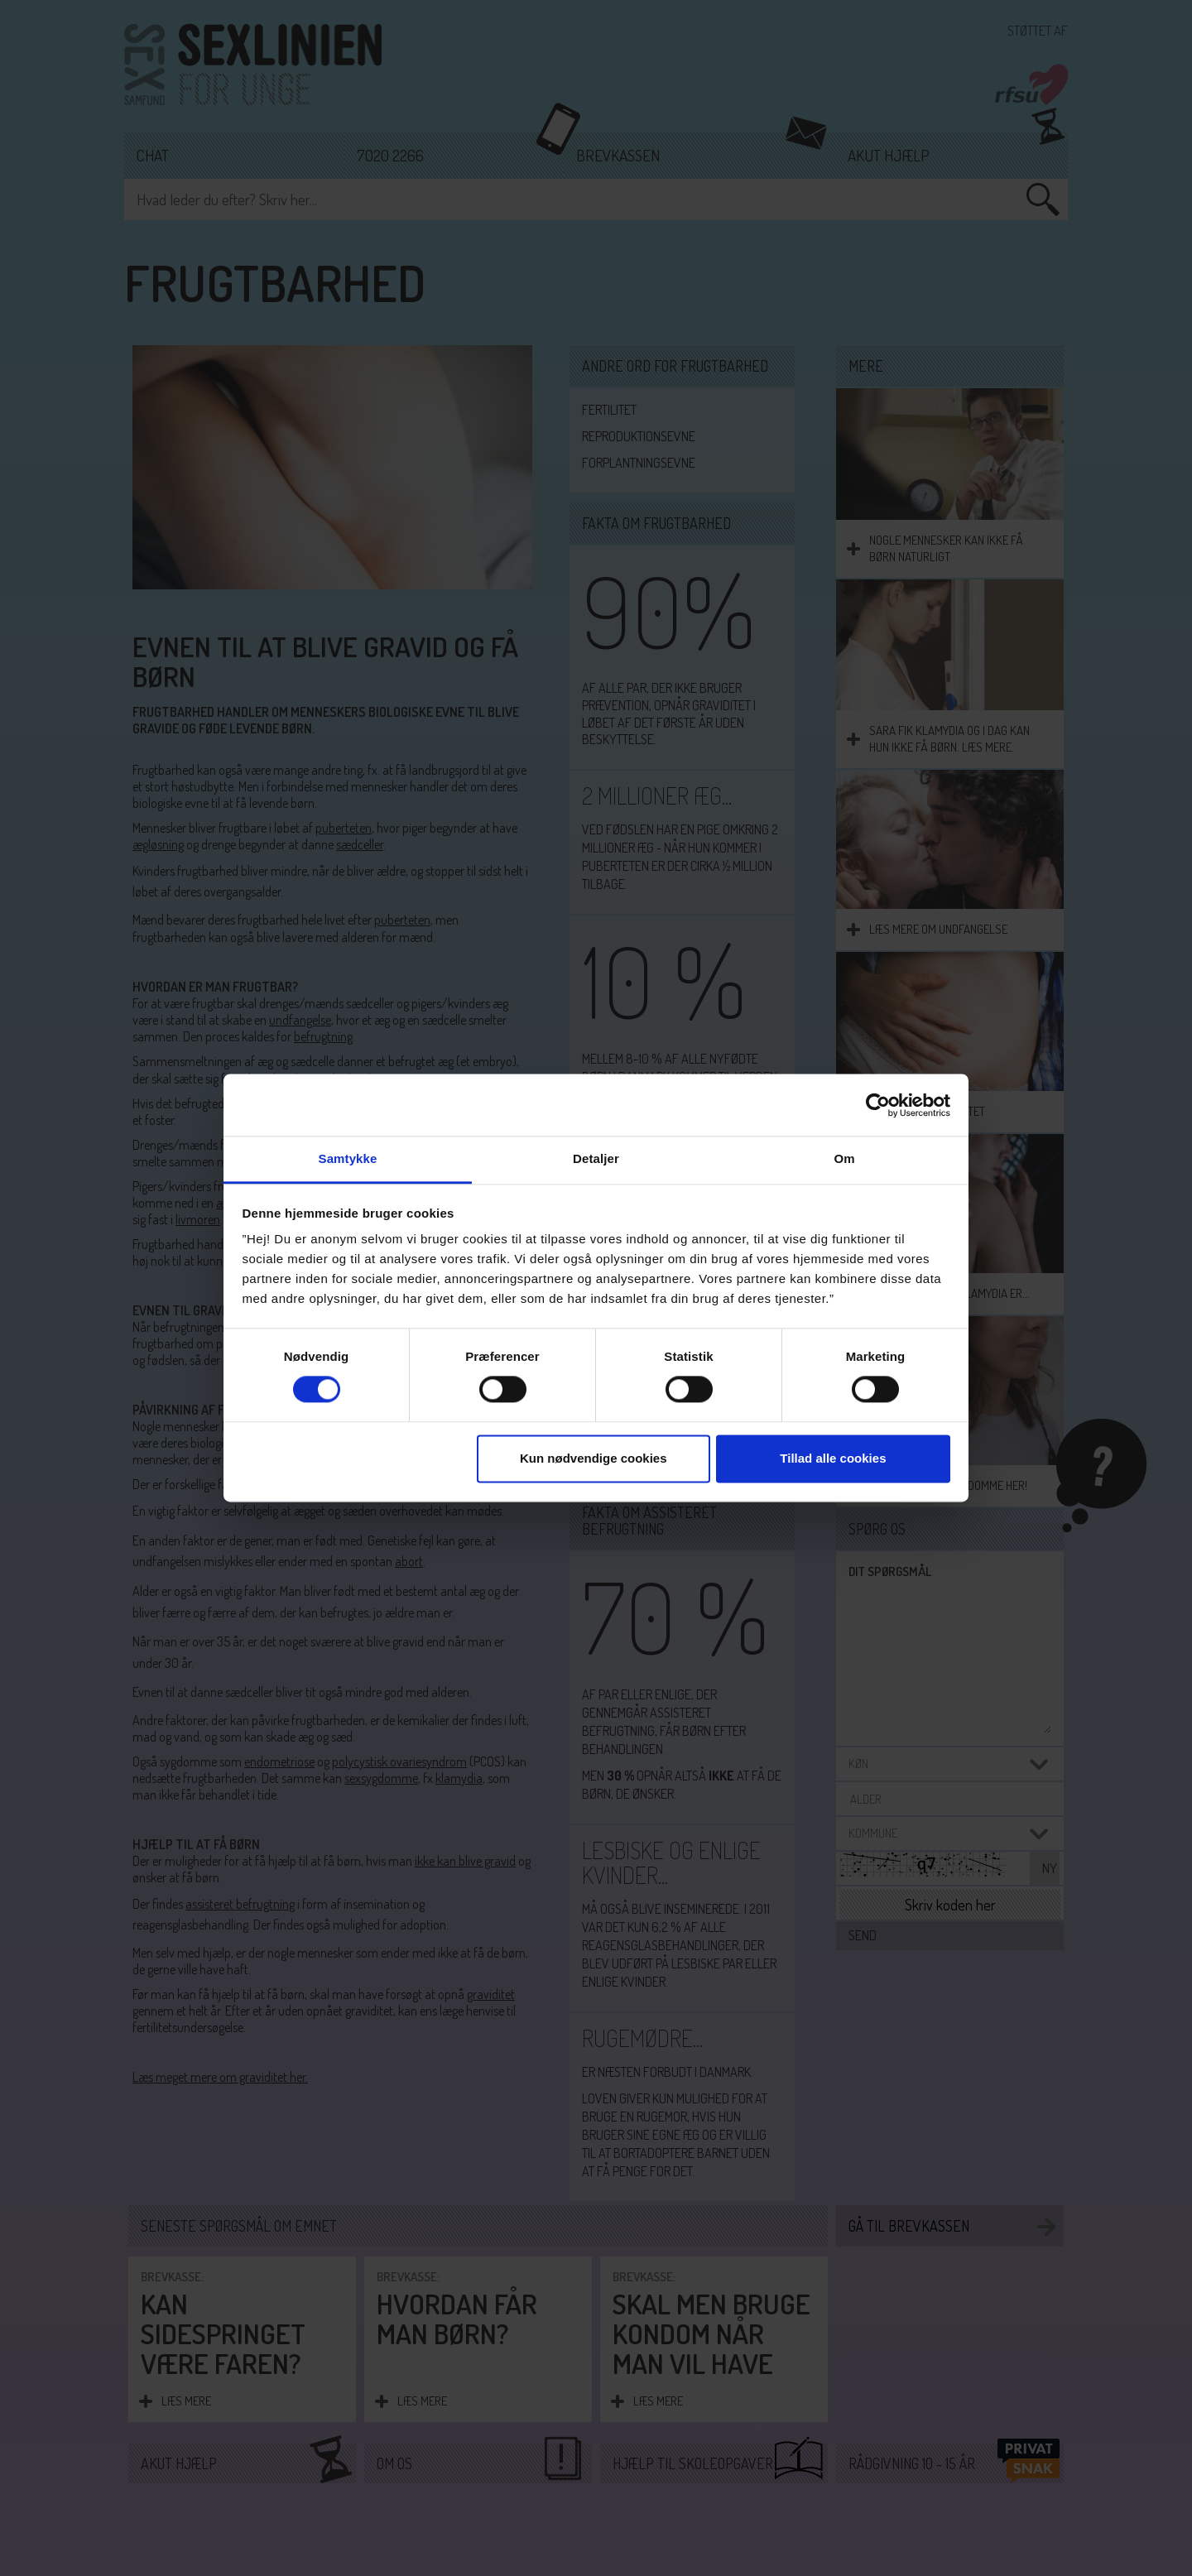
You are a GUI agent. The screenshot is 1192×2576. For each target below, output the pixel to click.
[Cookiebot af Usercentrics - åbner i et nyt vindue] (877, 1105)
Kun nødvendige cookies (593, 1458)
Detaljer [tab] (596, 1158)
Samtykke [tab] (348, 1158)
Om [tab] (844, 1158)
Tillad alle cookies (833, 1458)
